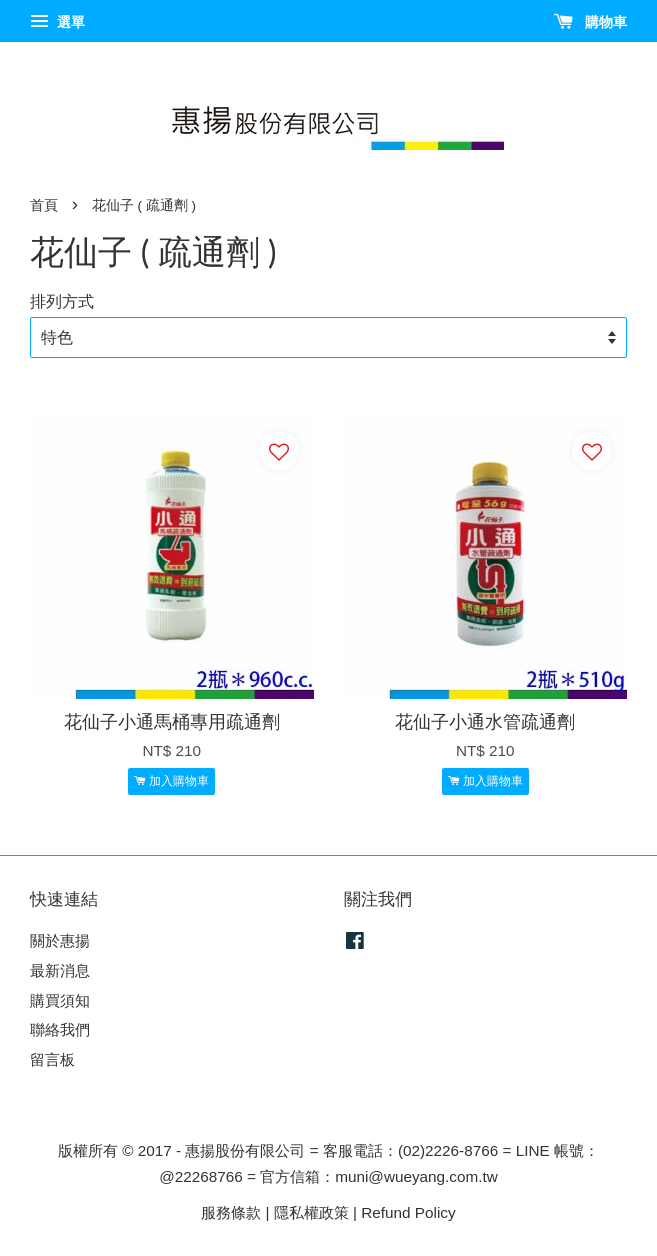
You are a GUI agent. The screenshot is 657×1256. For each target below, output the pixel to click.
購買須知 (60, 1000)
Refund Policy (408, 1212)
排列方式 (62, 301)
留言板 (52, 1059)
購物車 (590, 22)
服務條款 (231, 1212)
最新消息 (60, 970)
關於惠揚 (60, 940)
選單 (57, 22)
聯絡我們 (60, 1029)
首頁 (44, 205)
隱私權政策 (311, 1212)
